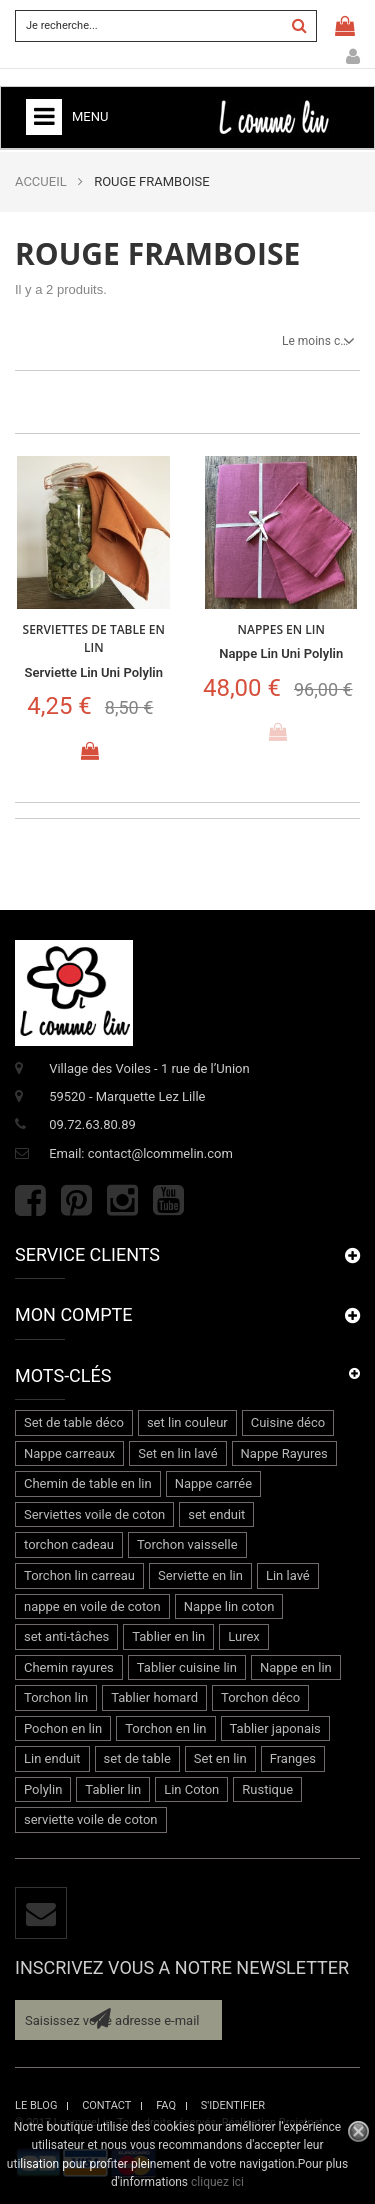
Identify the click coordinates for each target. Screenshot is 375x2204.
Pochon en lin (63, 1728)
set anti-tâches (66, 1636)
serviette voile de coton (91, 1819)
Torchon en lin (165, 1728)
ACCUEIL (41, 181)
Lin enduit (52, 1758)
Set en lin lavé (177, 1453)
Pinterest (76, 1200)
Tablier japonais (275, 1728)
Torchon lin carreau (79, 1575)
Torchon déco (260, 1697)
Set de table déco (74, 1422)
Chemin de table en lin (88, 1483)
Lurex (244, 1636)
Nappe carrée (213, 1483)
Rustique (267, 1789)
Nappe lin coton (229, 1606)
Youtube (168, 1200)
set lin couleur (187, 1422)
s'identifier (233, 2105)
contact (106, 2105)
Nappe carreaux (69, 1453)
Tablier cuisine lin (187, 1667)
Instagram (122, 1200)
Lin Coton (191, 1789)
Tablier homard (154, 1697)
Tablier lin (113, 1789)
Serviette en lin (200, 1575)
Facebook (30, 1200)
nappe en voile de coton (92, 1606)
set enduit (216, 1514)
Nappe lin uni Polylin (281, 653)
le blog (36, 2105)
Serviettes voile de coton (94, 1514)
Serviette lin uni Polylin (94, 672)
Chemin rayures (69, 1667)
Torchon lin (56, 1697)
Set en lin (220, 1758)
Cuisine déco (288, 1422)
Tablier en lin (168, 1636)
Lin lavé (288, 1575)
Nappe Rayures (284, 1453)
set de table (137, 1758)
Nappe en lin (296, 1667)
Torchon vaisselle (187, 1544)
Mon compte (353, 57)
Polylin (43, 1789)
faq (166, 2105)
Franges (293, 1758)
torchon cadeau (69, 1544)
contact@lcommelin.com (160, 1153)
